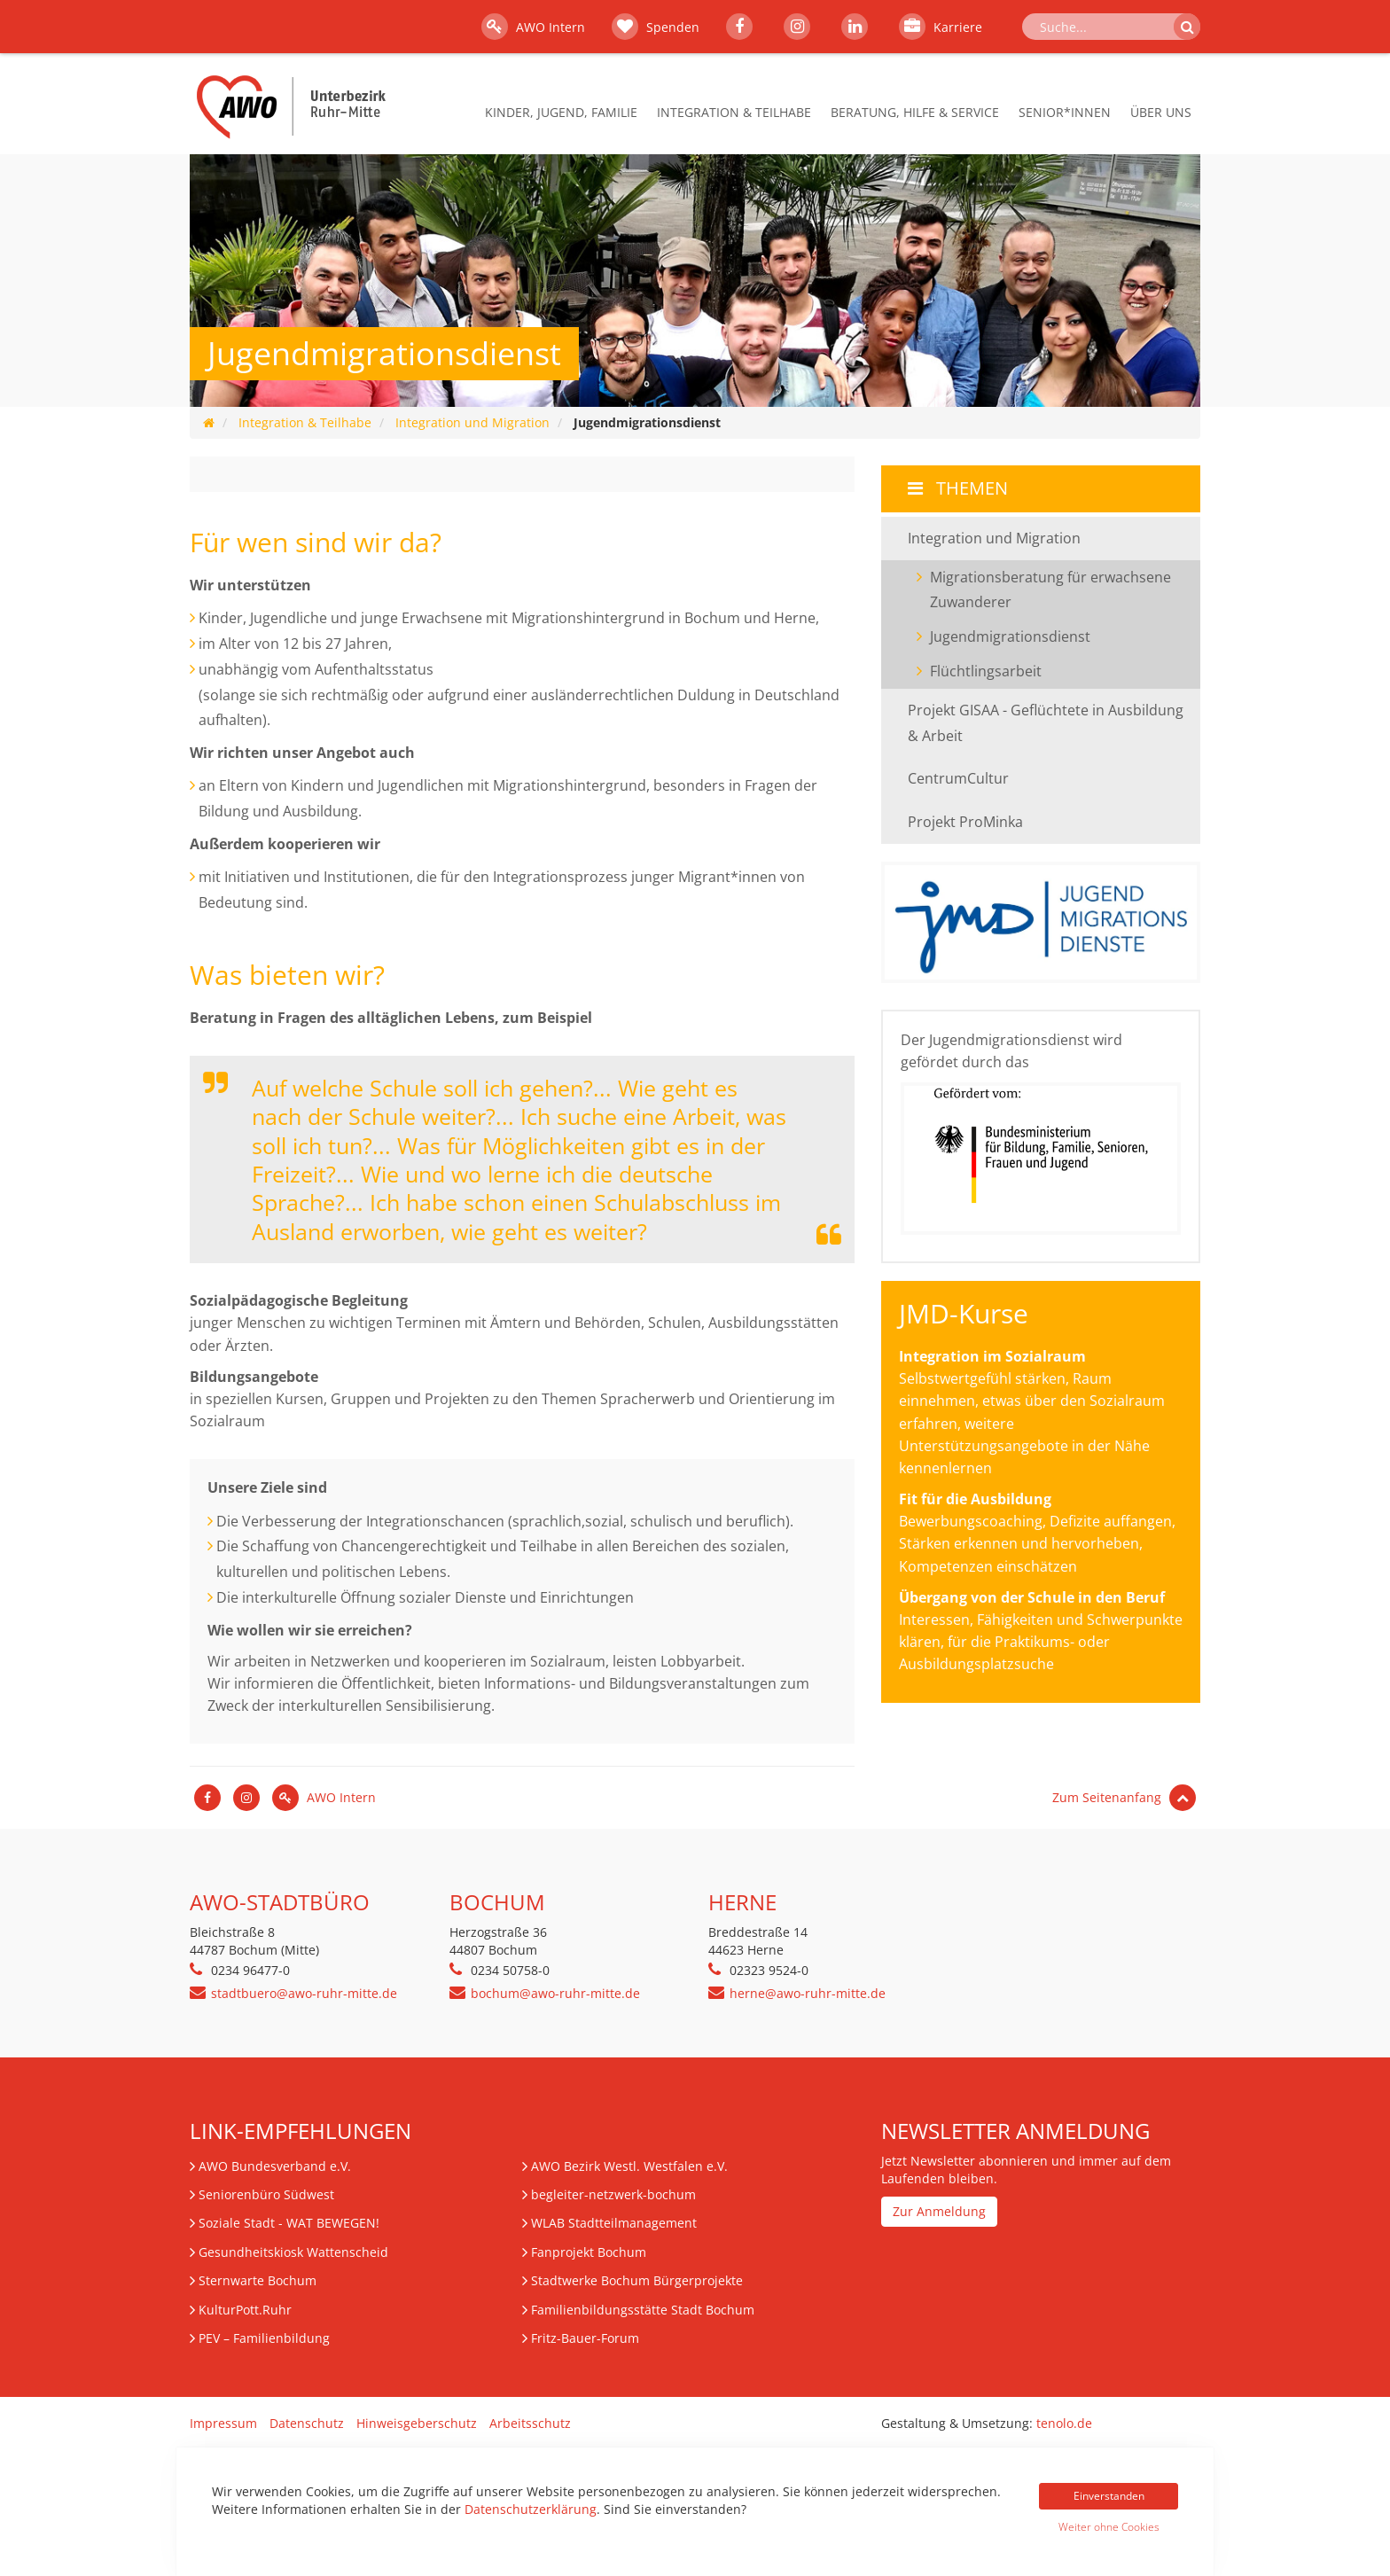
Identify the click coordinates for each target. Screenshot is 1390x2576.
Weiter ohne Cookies (1109, 2526)
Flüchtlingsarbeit (986, 671)
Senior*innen (1065, 112)
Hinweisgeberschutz (416, 2423)
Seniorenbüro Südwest (266, 2194)
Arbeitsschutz (530, 2423)
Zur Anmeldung (939, 2211)
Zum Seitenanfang (1124, 1797)
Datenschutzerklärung (531, 2509)
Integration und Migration (472, 422)
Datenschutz (306, 2423)
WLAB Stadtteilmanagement (614, 2222)
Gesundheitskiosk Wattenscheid (293, 2252)
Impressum (223, 2423)
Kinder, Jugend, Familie (561, 112)
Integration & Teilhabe (734, 112)
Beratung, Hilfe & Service (915, 112)
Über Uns (1160, 112)
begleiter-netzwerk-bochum (613, 2194)
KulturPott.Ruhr (245, 2309)
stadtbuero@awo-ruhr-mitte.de (304, 1993)
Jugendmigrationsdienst (1044, 634)
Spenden (655, 26)
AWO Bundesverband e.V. (275, 2166)
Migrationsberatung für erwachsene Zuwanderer (1050, 590)
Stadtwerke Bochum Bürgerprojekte (637, 2280)
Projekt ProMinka (965, 821)
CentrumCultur (958, 778)
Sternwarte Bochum (257, 2280)
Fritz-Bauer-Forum (585, 2338)
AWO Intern (533, 26)
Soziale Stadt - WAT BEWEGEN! (289, 2222)
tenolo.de (1064, 2423)
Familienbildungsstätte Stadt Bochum (642, 2309)
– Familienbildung (264, 2338)
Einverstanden (1109, 2495)
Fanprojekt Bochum (588, 2252)
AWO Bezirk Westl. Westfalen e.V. (629, 2166)
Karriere (940, 26)
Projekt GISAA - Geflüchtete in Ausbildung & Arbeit (1045, 722)
